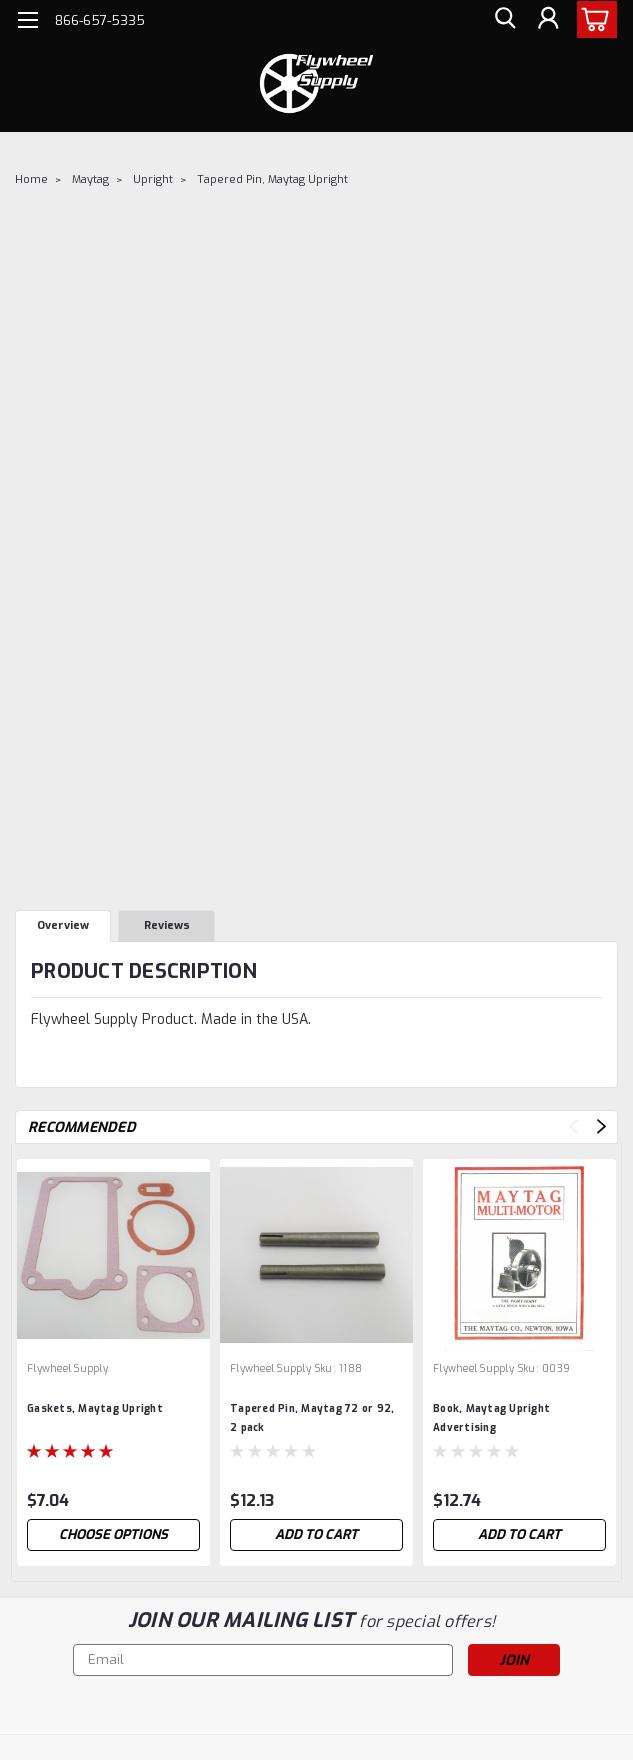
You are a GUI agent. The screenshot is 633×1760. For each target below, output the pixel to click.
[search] (503, 20)
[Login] (548, 20)
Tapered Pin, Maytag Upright (272, 179)
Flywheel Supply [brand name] (67, 1368)
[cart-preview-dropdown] (592, 19)
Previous (573, 1126)
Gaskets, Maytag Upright (95, 1408)
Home (31, 179)
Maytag (90, 179)
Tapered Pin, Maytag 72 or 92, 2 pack (312, 1418)
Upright (153, 179)
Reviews (167, 925)
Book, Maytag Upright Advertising (491, 1418)
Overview (63, 925)
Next (601, 1126)
